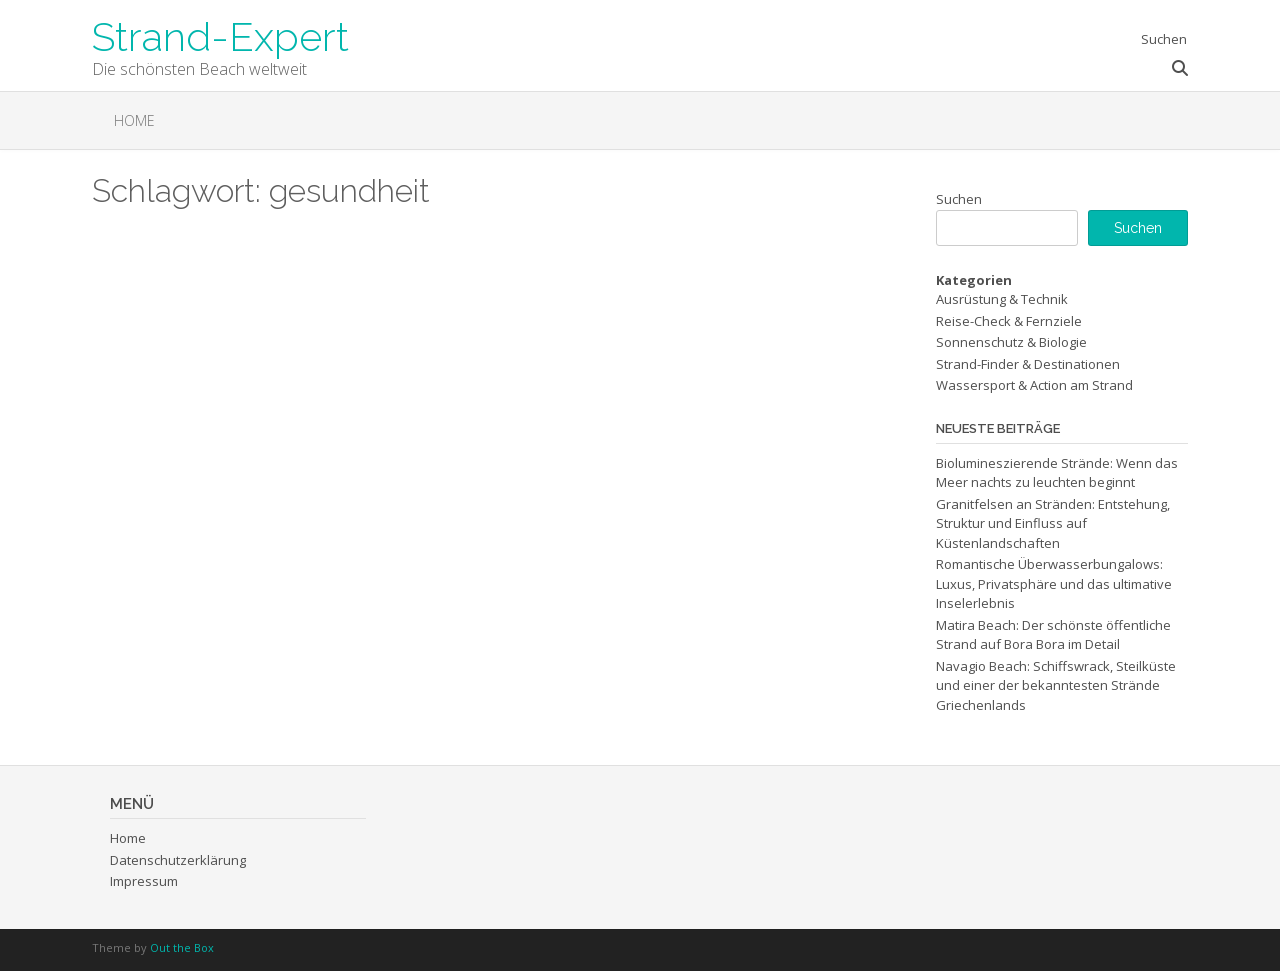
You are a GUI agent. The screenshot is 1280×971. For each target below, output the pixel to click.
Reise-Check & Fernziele (1009, 321)
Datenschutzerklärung (178, 860)
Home (134, 120)
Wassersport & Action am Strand (1034, 385)
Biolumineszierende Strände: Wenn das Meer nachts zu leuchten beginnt (1057, 473)
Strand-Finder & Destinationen (1028, 364)
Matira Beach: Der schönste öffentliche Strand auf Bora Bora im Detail (1053, 635)
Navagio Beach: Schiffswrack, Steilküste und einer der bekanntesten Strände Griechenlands (1056, 685)
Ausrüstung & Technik (1002, 299)
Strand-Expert (220, 35)
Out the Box (182, 947)
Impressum (144, 881)
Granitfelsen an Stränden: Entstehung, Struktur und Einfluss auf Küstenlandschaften (1053, 523)
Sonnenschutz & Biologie (1011, 342)
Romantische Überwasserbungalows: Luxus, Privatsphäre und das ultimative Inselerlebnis (1054, 583)
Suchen (959, 199)
